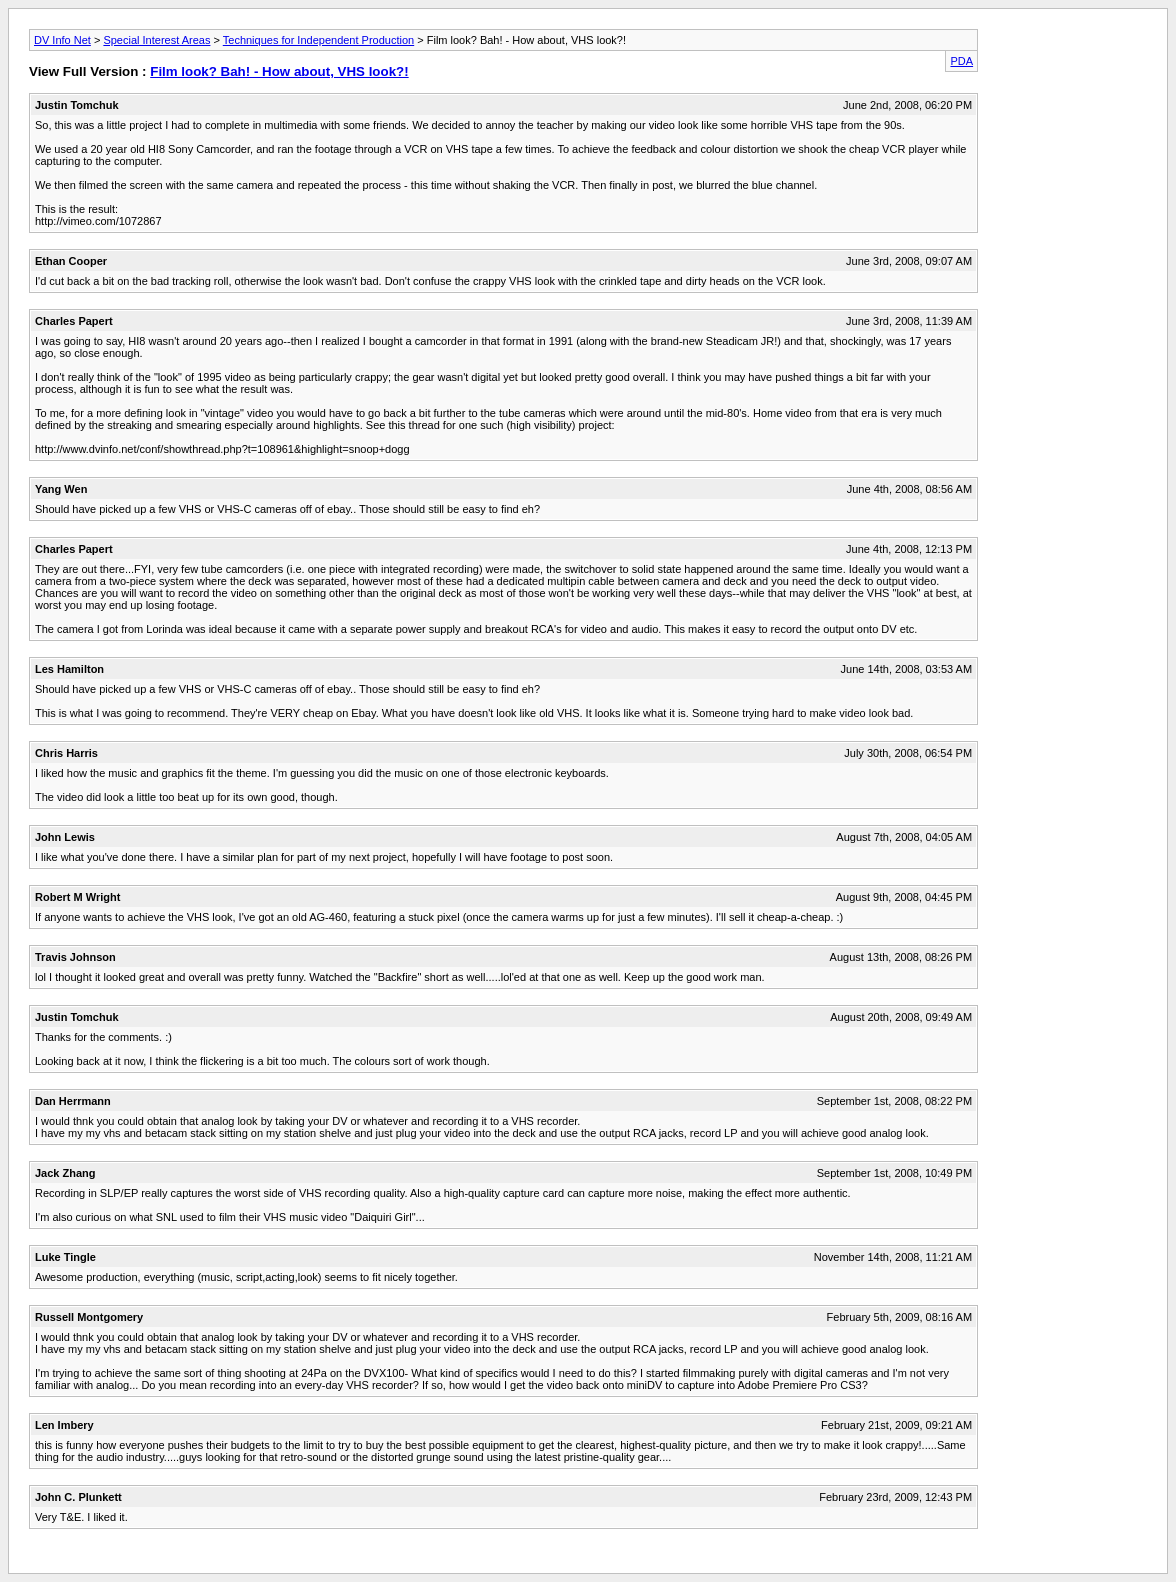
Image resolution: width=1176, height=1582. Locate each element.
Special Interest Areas (156, 40)
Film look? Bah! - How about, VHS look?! (279, 71)
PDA (961, 61)
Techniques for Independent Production (318, 40)
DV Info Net (62, 40)
